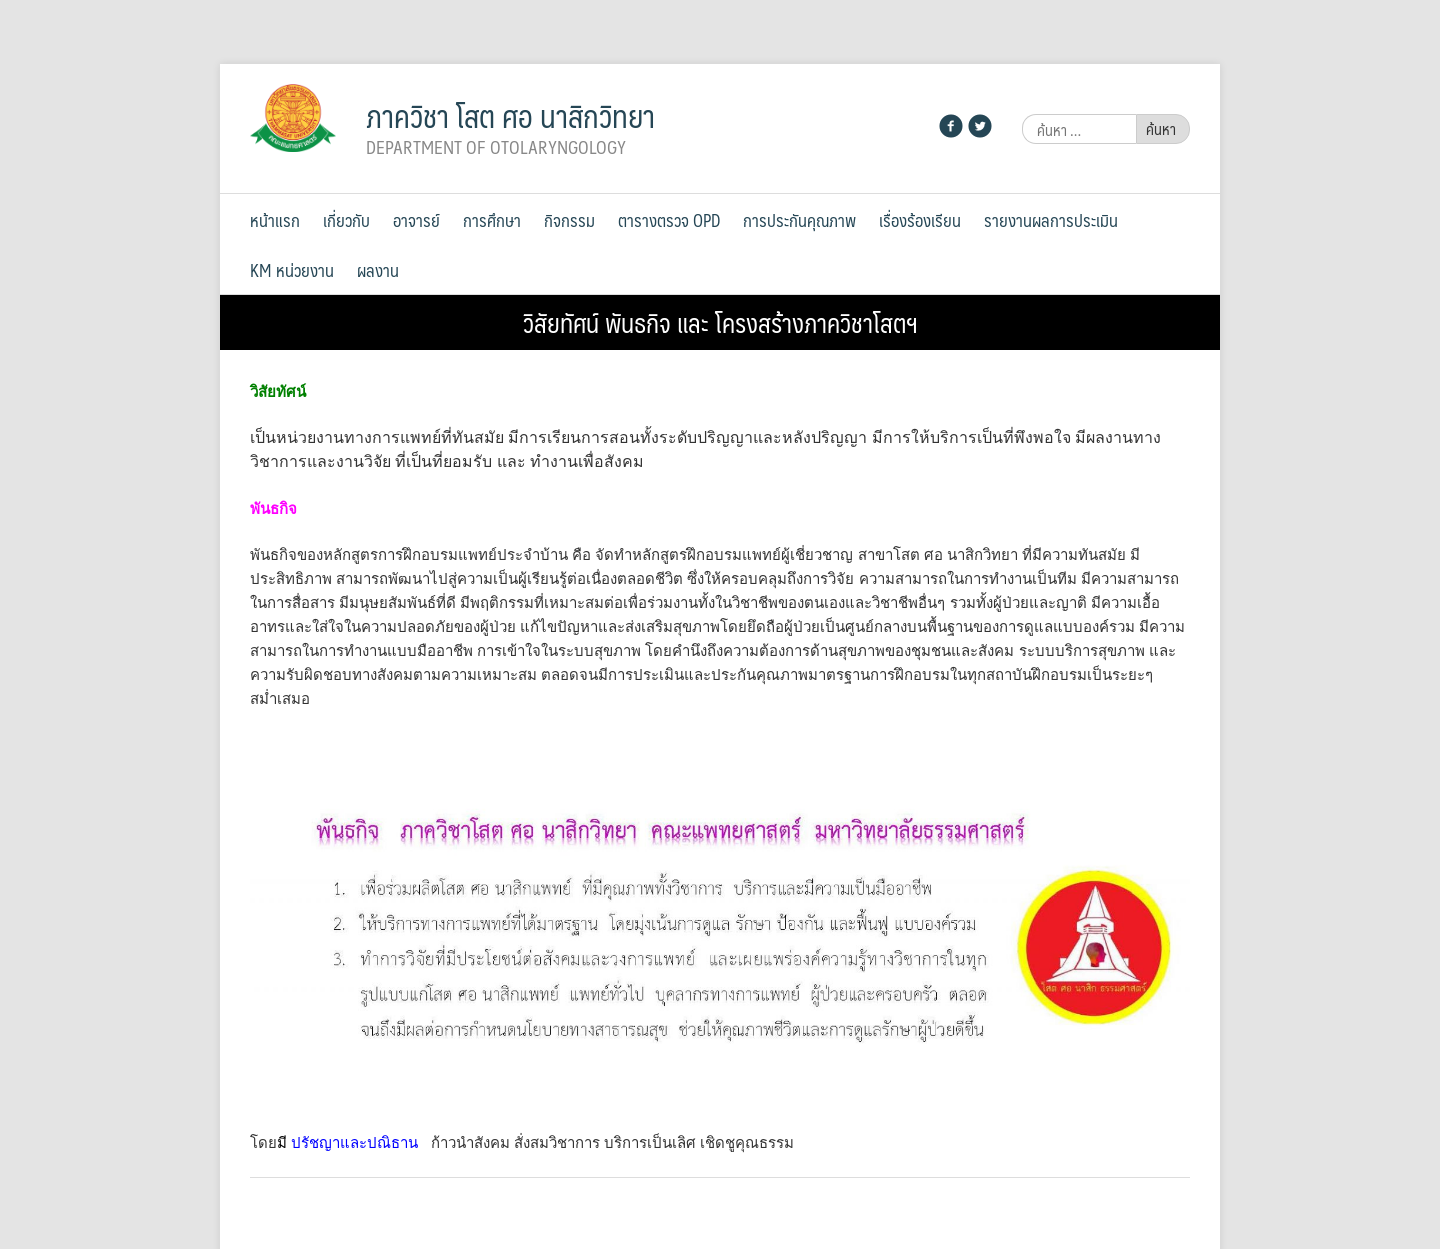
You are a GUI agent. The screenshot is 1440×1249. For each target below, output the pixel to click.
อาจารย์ (416, 220)
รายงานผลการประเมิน (1051, 220)
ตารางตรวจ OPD (669, 220)
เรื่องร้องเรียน (920, 220)
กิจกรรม (569, 220)
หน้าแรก (275, 220)
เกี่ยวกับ (346, 220)
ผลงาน (378, 270)
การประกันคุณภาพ (799, 220)
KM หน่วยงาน (292, 270)
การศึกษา (492, 220)
